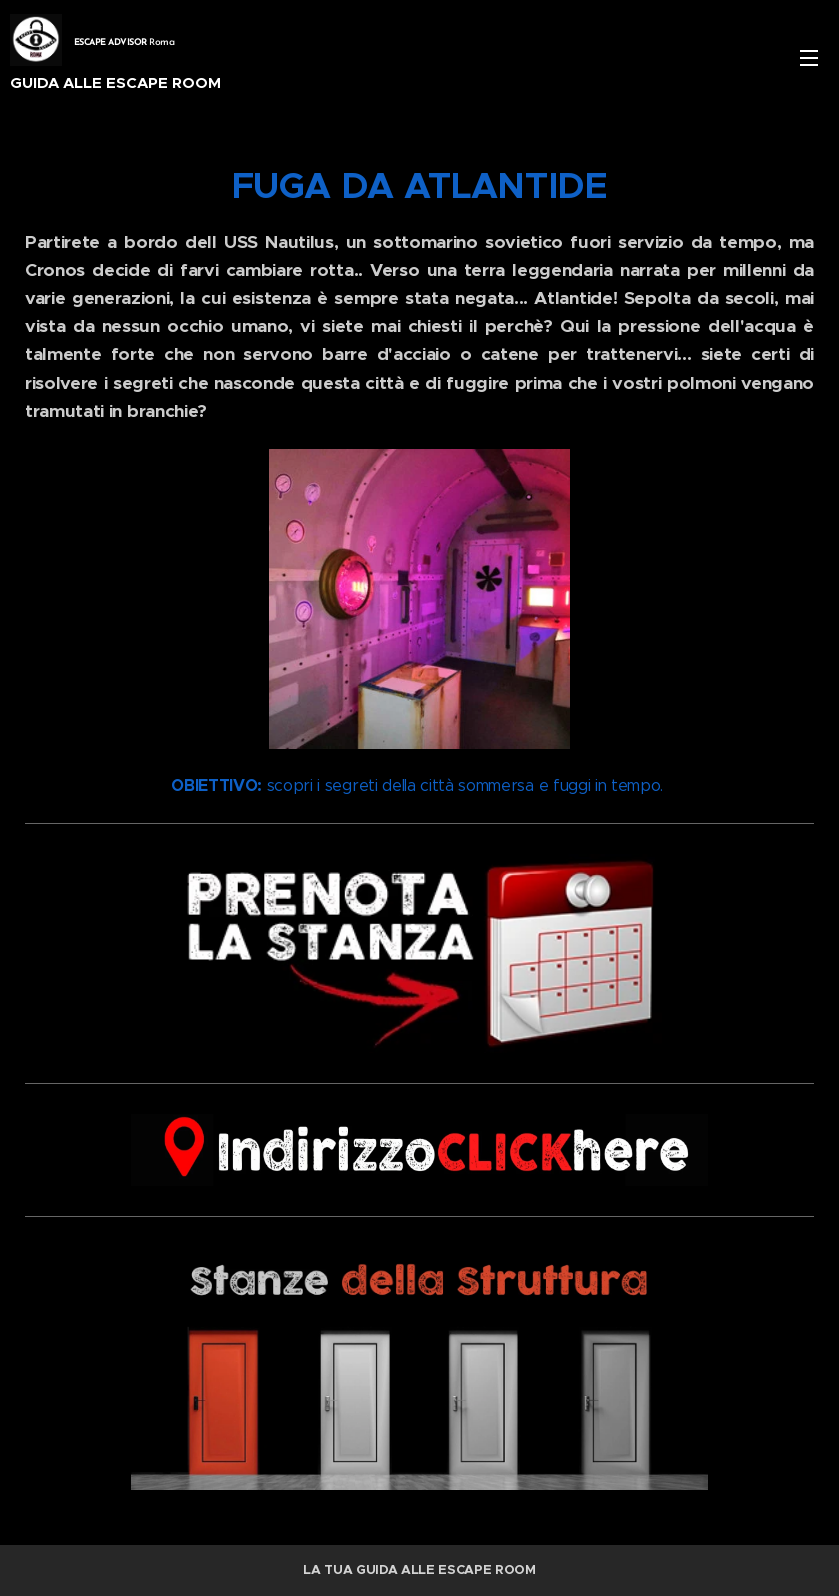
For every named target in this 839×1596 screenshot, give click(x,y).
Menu (809, 58)
